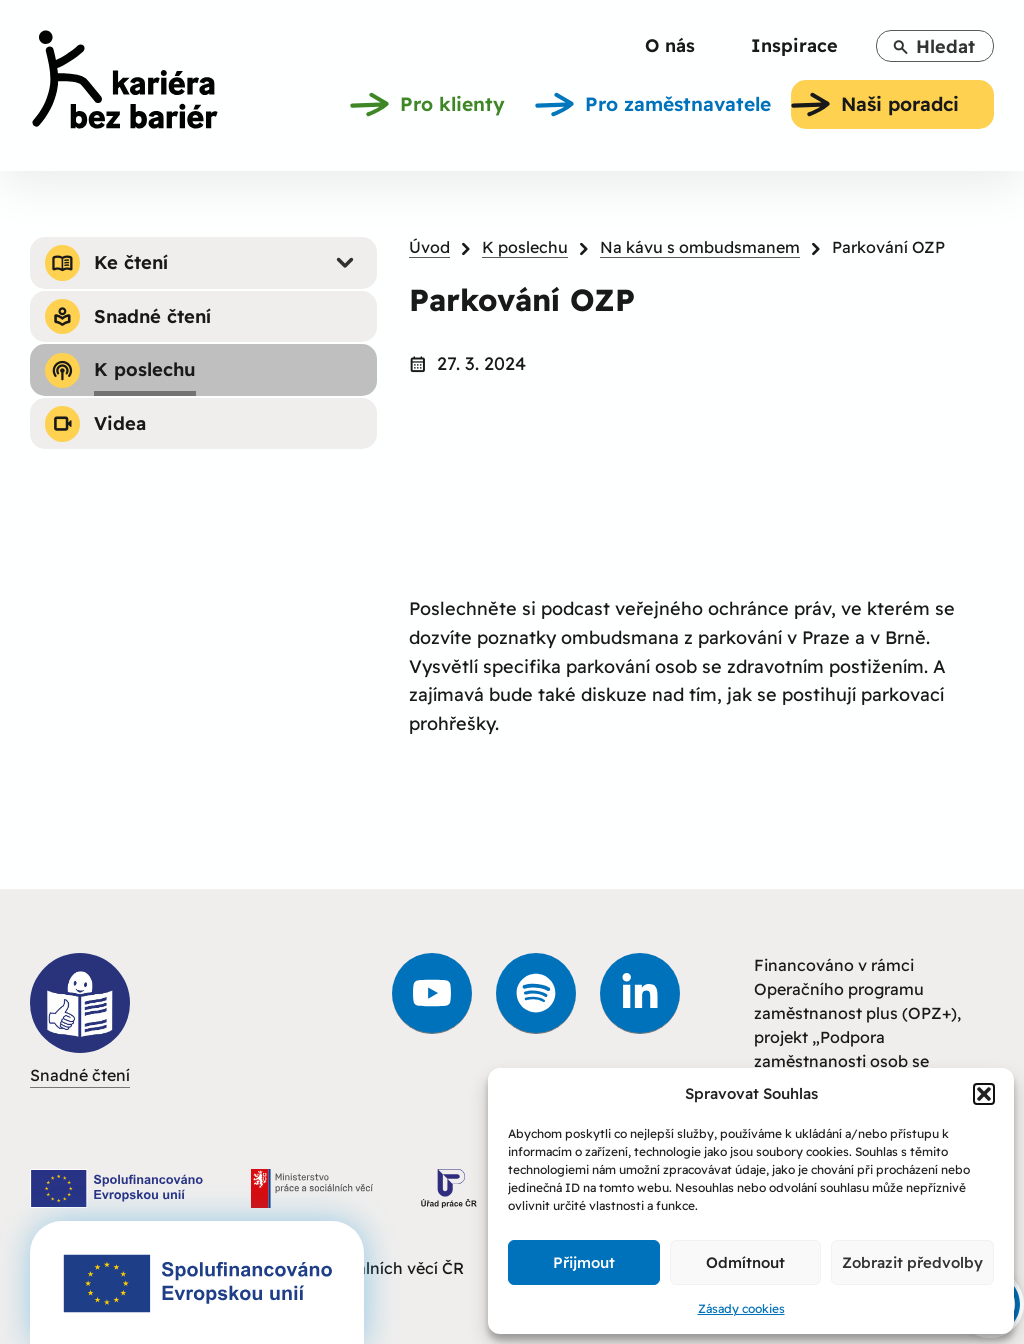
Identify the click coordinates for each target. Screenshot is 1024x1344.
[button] (984, 1094)
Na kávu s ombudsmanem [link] (700, 247)
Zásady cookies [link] (741, 1308)
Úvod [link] (429, 247)
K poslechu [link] (525, 247)
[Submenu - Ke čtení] (345, 263)
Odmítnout (745, 1262)
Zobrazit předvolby (912, 1262)
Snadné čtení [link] (80, 1019)
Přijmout (584, 1262)
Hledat (933, 46)
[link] (125, 83)
